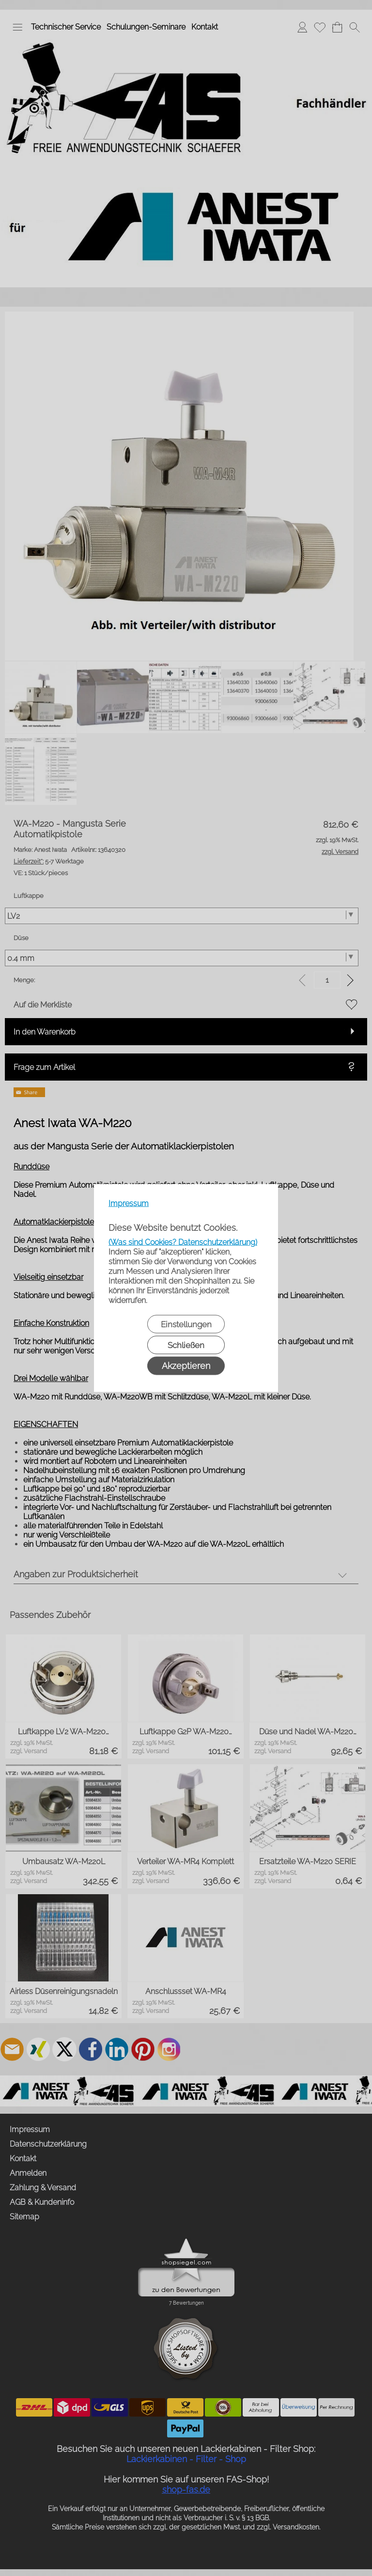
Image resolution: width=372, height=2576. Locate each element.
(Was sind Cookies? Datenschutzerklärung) (182, 1242)
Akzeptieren (186, 1366)
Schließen (186, 1345)
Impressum (128, 1203)
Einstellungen (186, 1324)
